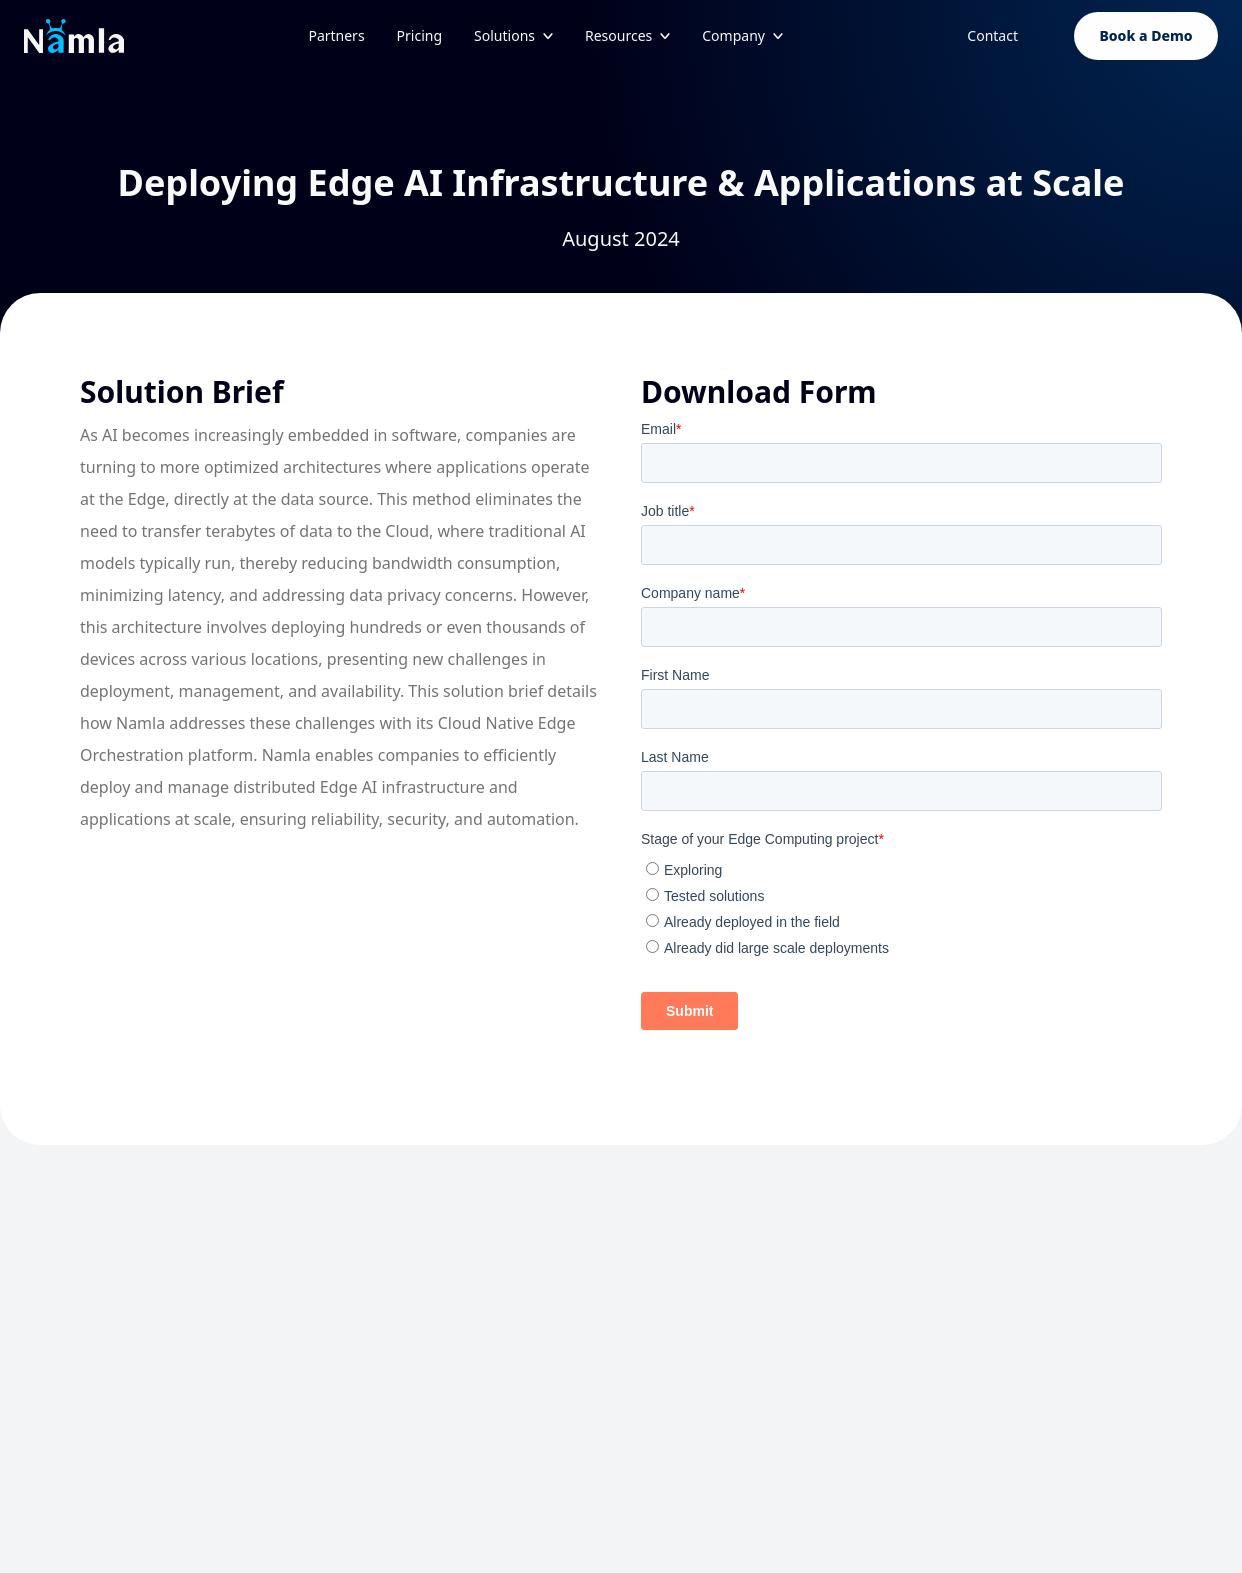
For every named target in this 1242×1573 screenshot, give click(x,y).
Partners (336, 35)
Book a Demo (1145, 35)
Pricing (419, 35)
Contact (992, 35)
